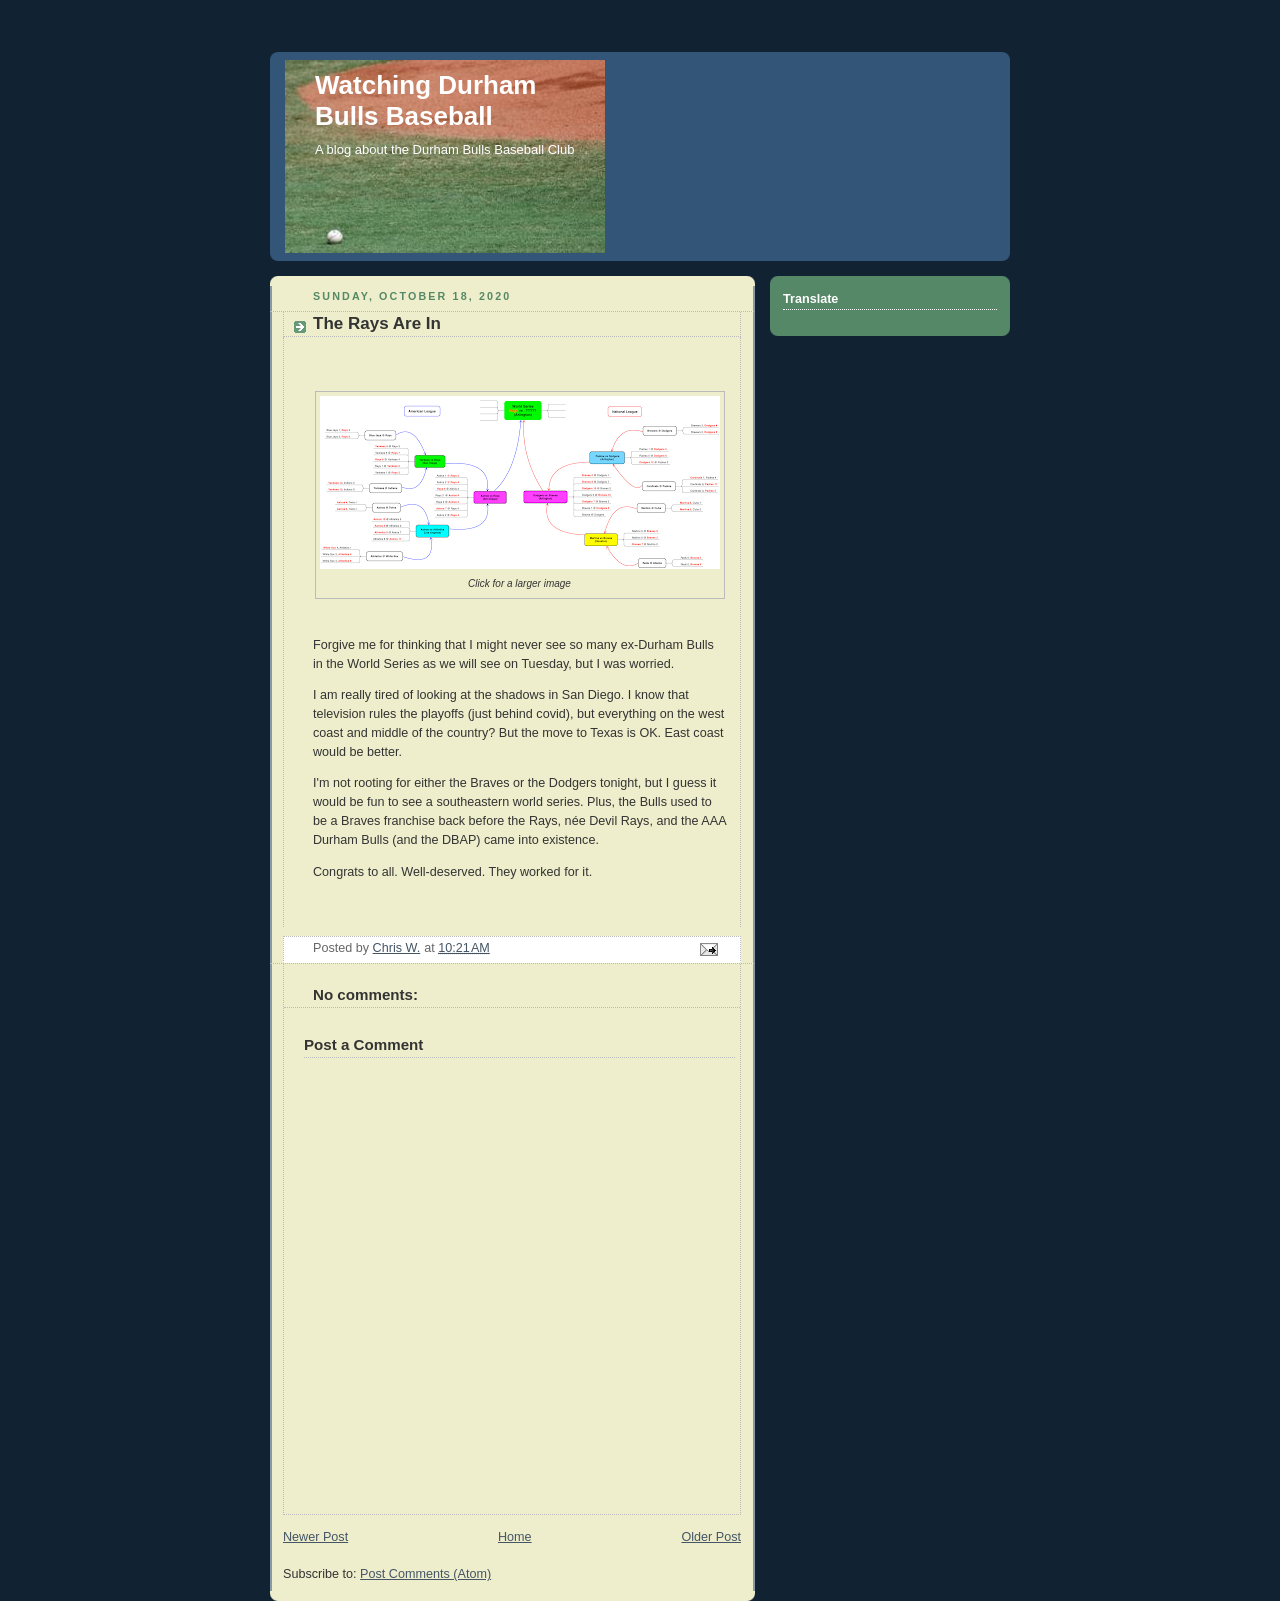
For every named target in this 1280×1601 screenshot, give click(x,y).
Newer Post (315, 1537)
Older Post (711, 1537)
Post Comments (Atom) (425, 1574)
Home (515, 1537)
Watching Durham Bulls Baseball (425, 100)
